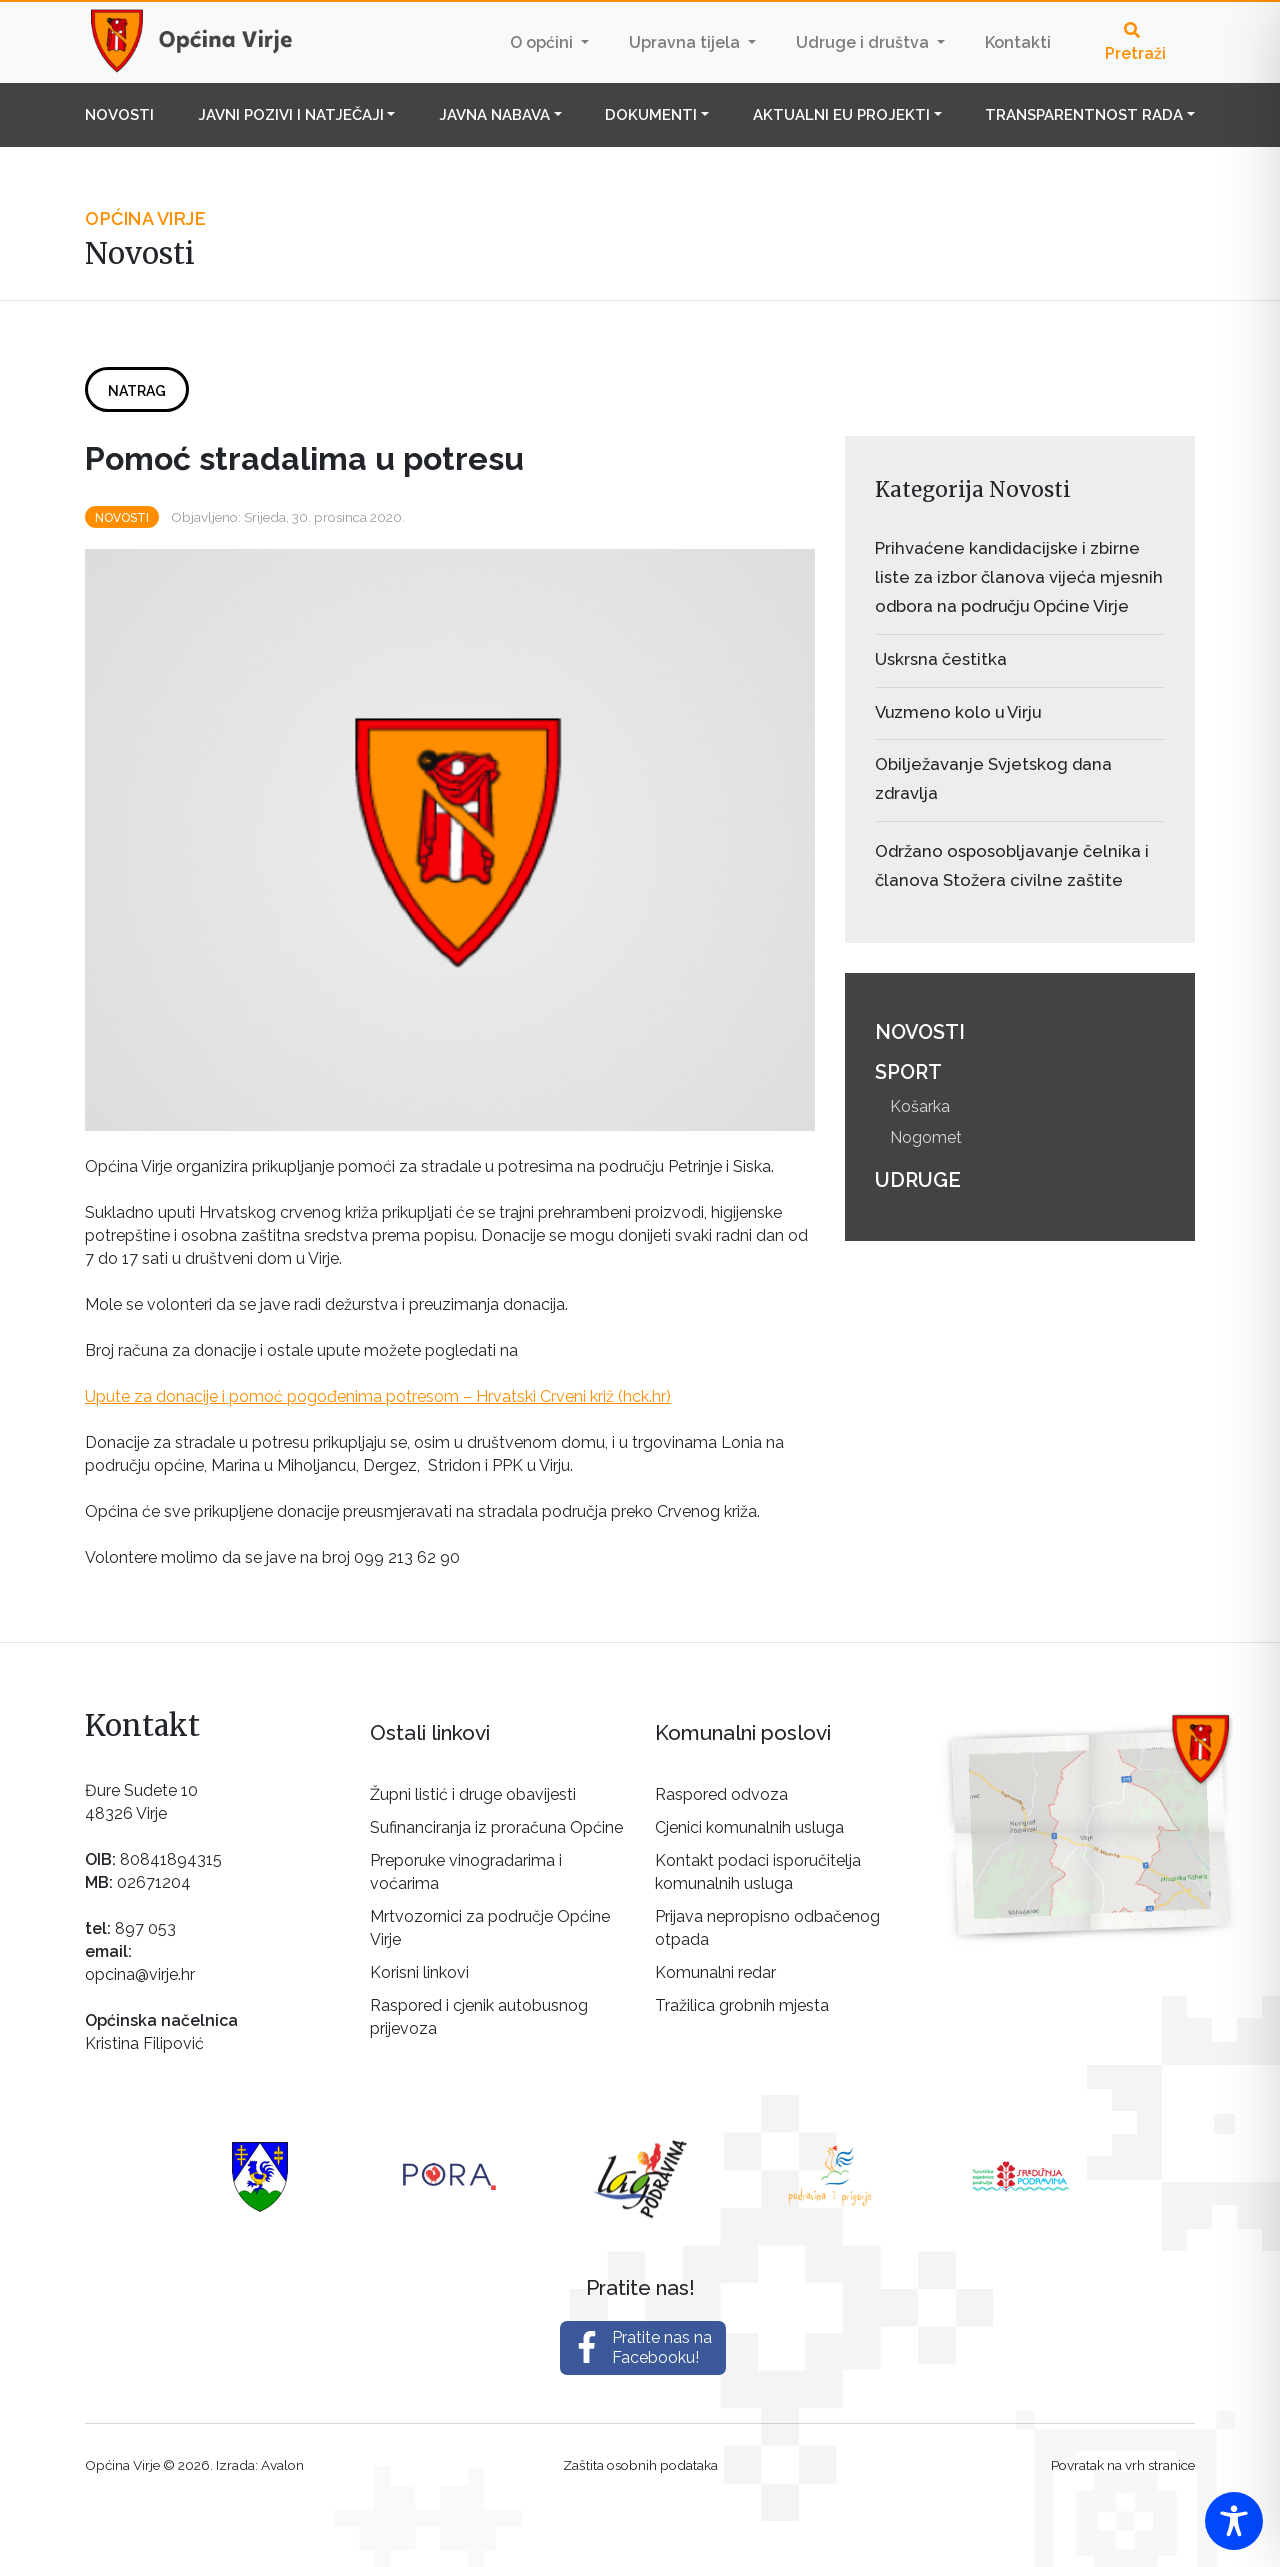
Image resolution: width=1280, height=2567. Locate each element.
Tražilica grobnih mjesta (742, 2005)
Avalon (282, 2465)
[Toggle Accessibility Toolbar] (1234, 2521)
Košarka (920, 1106)
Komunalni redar (715, 1972)
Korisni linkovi (419, 1972)
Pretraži (1135, 42)
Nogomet (926, 1137)
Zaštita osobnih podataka (640, 2465)
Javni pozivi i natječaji (291, 115)
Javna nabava (494, 115)
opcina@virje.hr (140, 1974)
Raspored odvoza (721, 1794)
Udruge (918, 1180)
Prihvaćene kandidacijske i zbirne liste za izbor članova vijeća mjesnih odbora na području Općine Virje (1019, 577)
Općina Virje (210, 42)
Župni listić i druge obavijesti (473, 1794)
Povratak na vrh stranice (1123, 2465)
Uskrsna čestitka (941, 659)
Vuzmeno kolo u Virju (958, 712)
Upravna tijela (686, 42)
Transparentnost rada (1084, 115)
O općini (543, 42)
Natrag (137, 391)
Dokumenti (651, 115)
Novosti (119, 115)
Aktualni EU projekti (841, 115)
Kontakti (1018, 42)
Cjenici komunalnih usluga (749, 1827)
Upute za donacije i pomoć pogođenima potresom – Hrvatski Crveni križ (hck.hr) (378, 1396)
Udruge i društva (864, 42)
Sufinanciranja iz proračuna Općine (496, 1827)
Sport (908, 1072)
